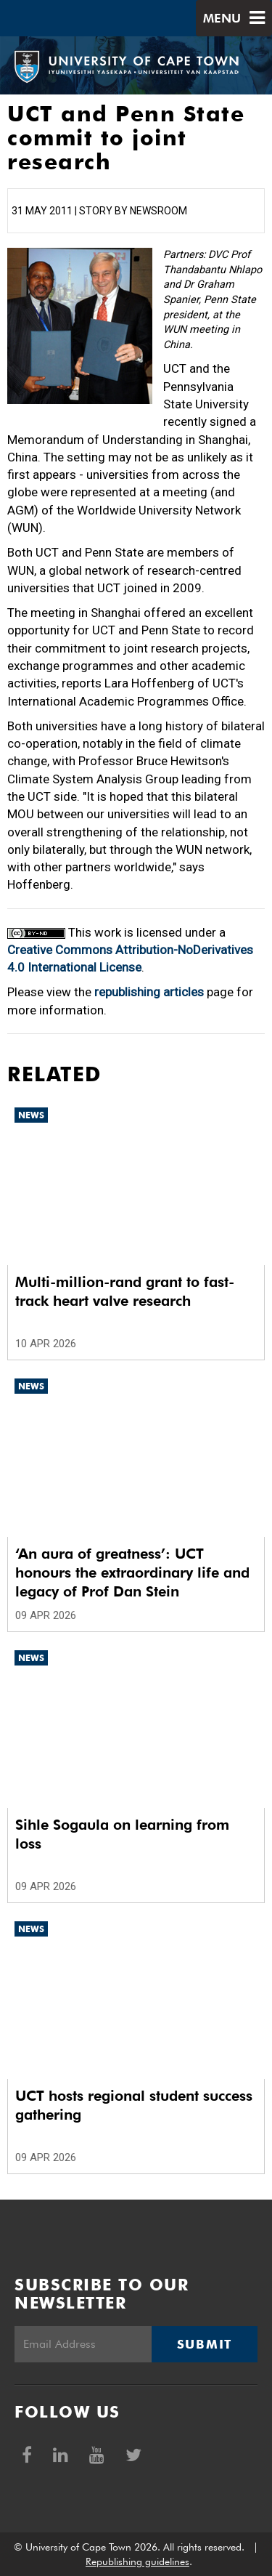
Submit (204, 2344)
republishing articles (149, 992)
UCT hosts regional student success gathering (133, 2105)
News (31, 1115)
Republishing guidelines (137, 2561)
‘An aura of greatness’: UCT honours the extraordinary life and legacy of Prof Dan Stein (132, 1572)
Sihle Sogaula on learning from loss (122, 1834)
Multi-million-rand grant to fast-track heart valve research (124, 1291)
